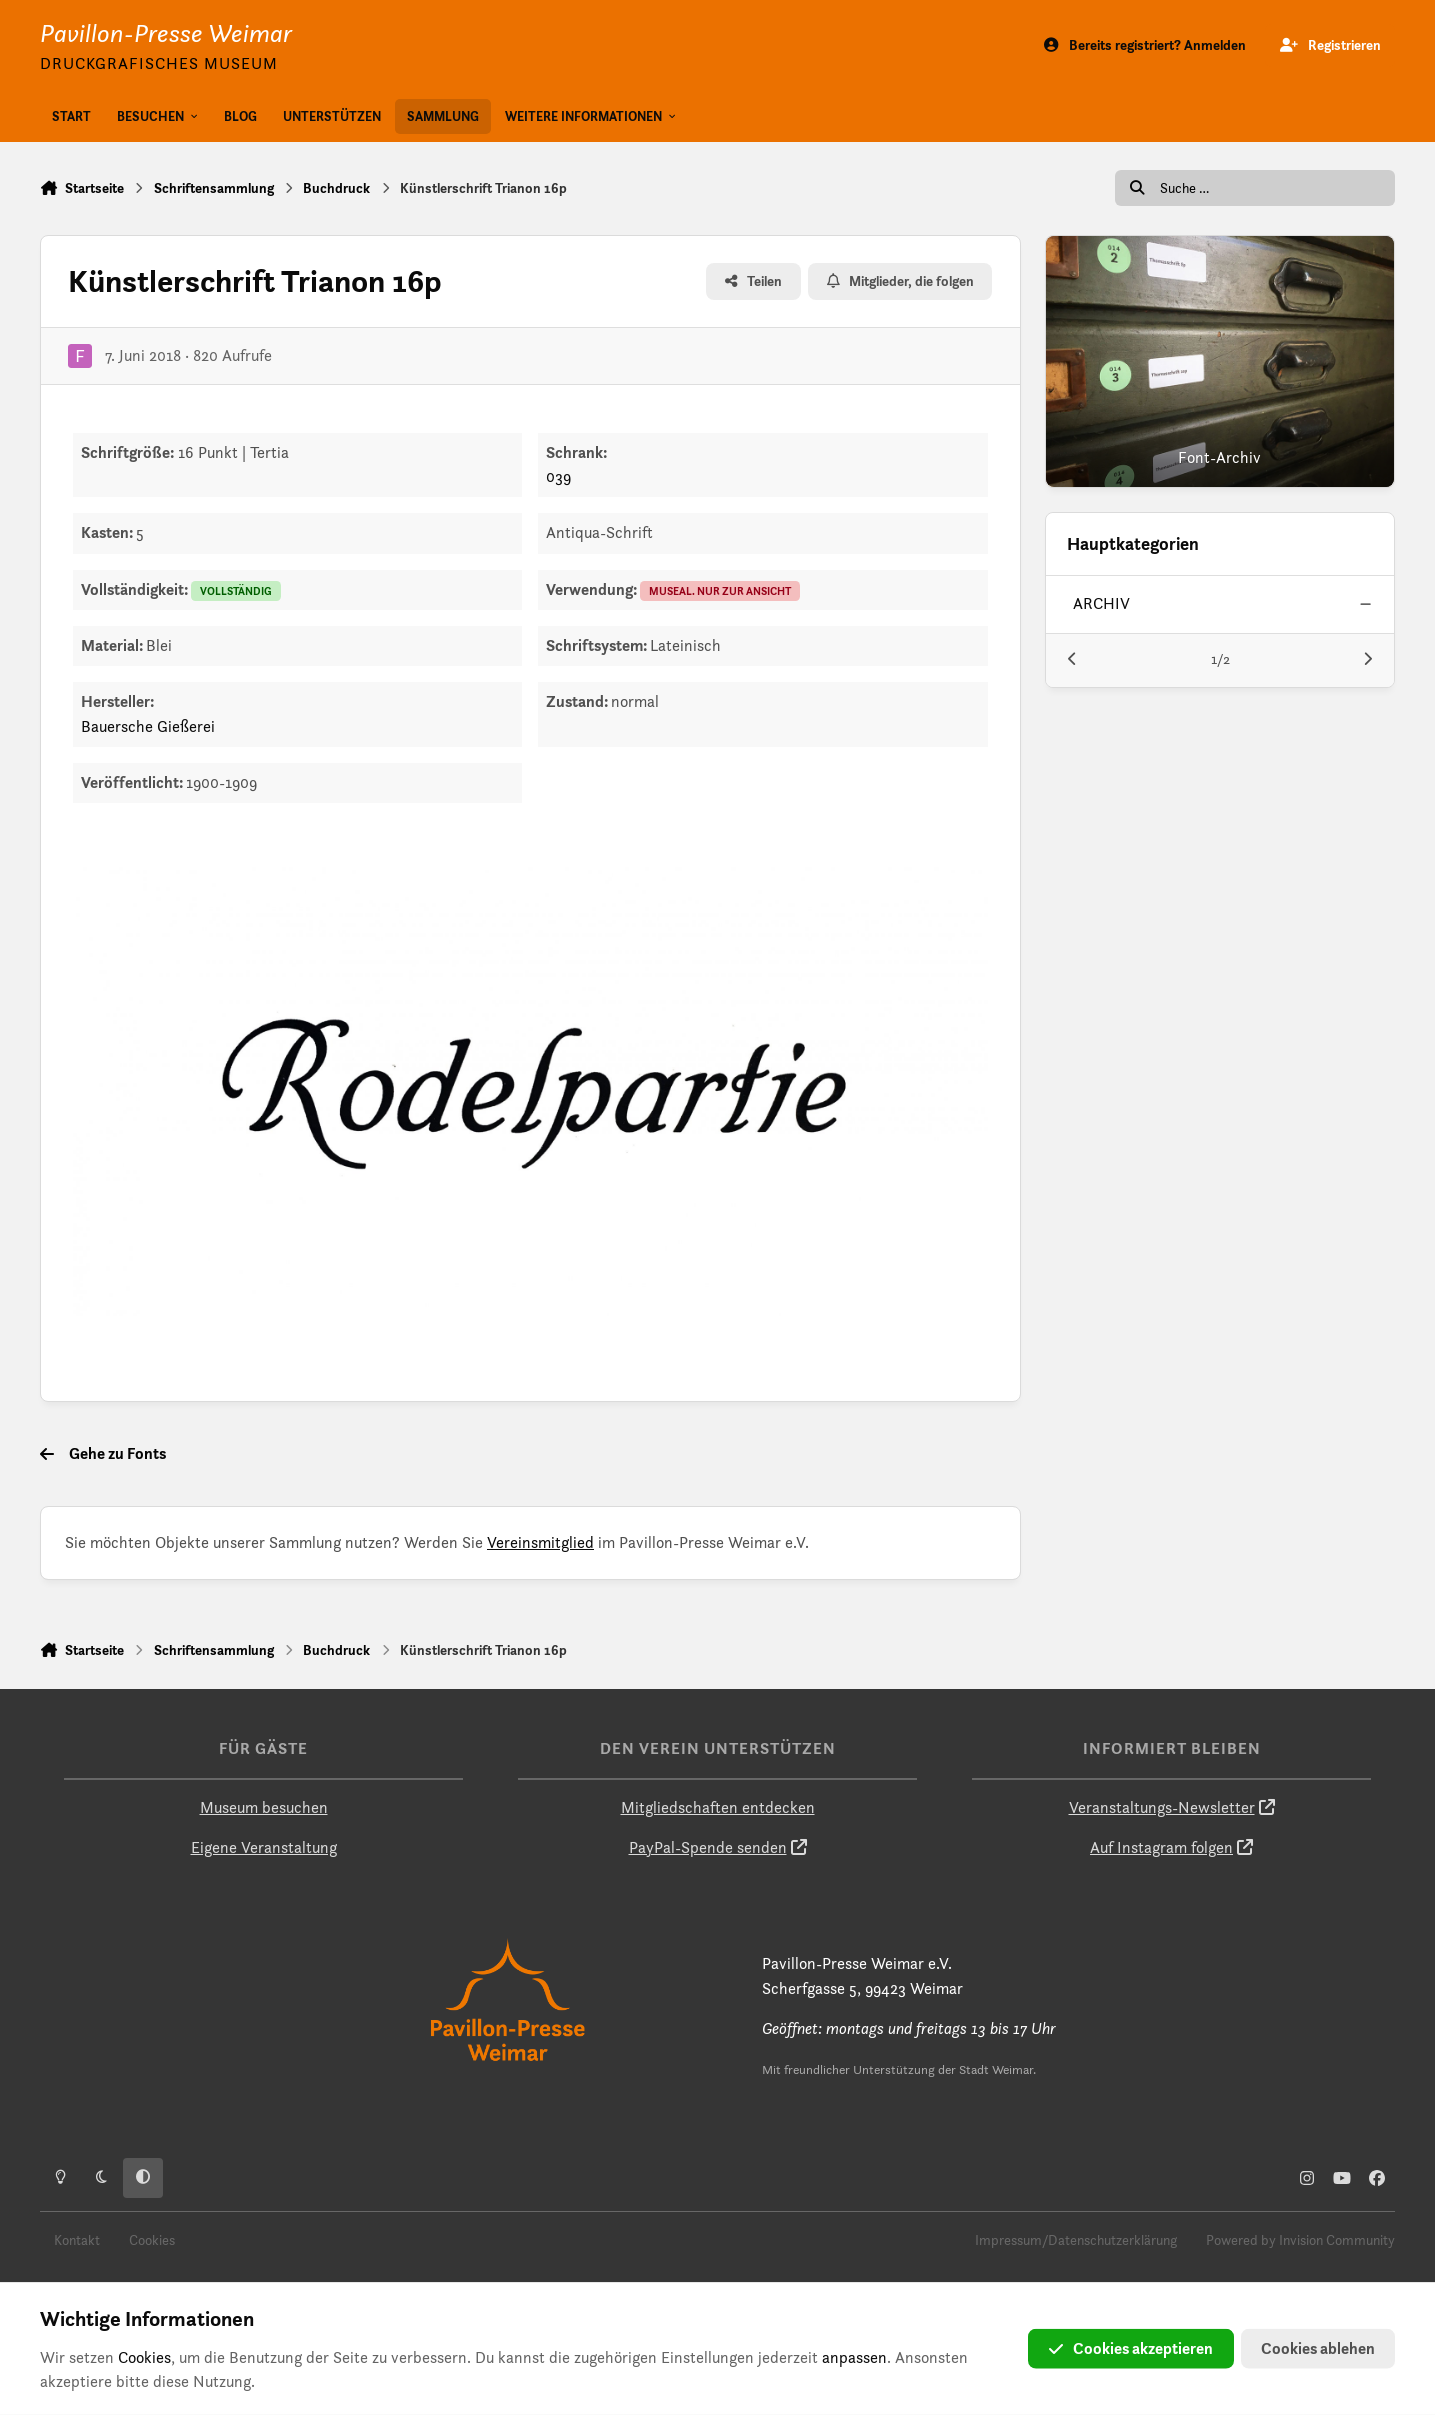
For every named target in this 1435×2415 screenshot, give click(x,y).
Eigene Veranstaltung (264, 1847)
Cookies (152, 2240)
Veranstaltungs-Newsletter (1162, 1807)
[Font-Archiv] (1220, 361)
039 (558, 476)
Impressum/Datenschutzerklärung (1076, 2240)
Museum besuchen (264, 1807)
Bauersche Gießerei (148, 726)
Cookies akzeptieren (1131, 2348)
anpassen (854, 2357)
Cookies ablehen (1318, 2348)
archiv (1101, 603)
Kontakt (77, 2240)
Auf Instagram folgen (1161, 1847)
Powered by (1300, 2240)
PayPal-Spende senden (708, 1847)
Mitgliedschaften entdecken (718, 1807)
